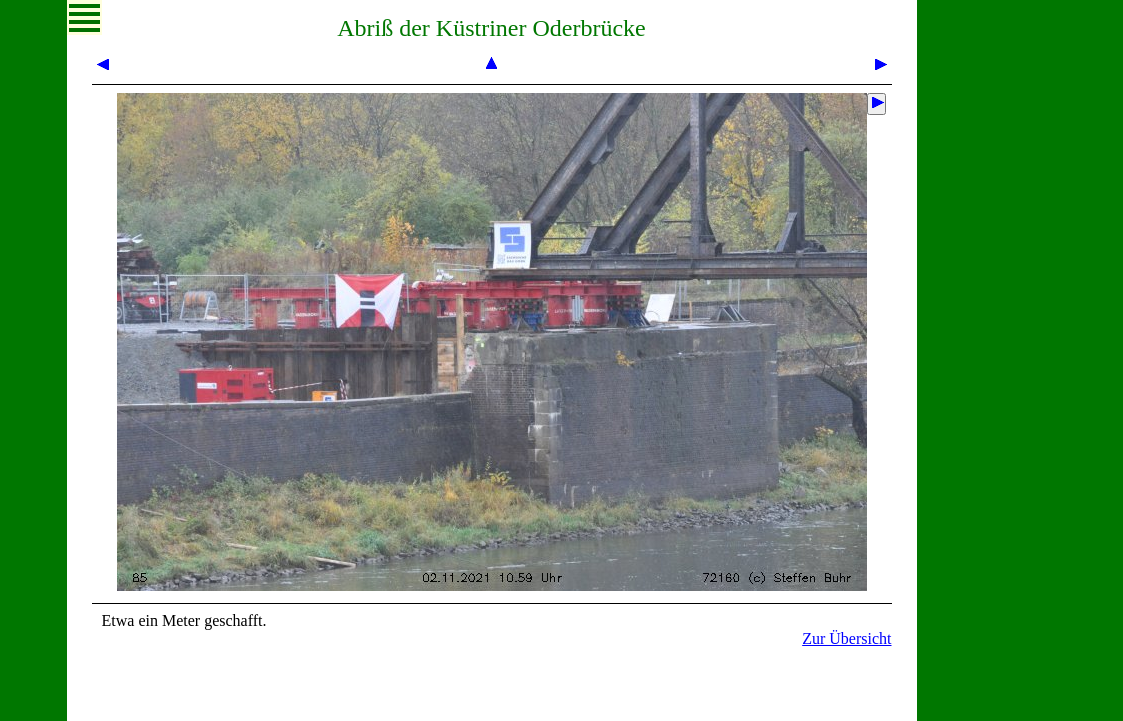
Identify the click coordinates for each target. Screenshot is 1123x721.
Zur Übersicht (846, 638)
